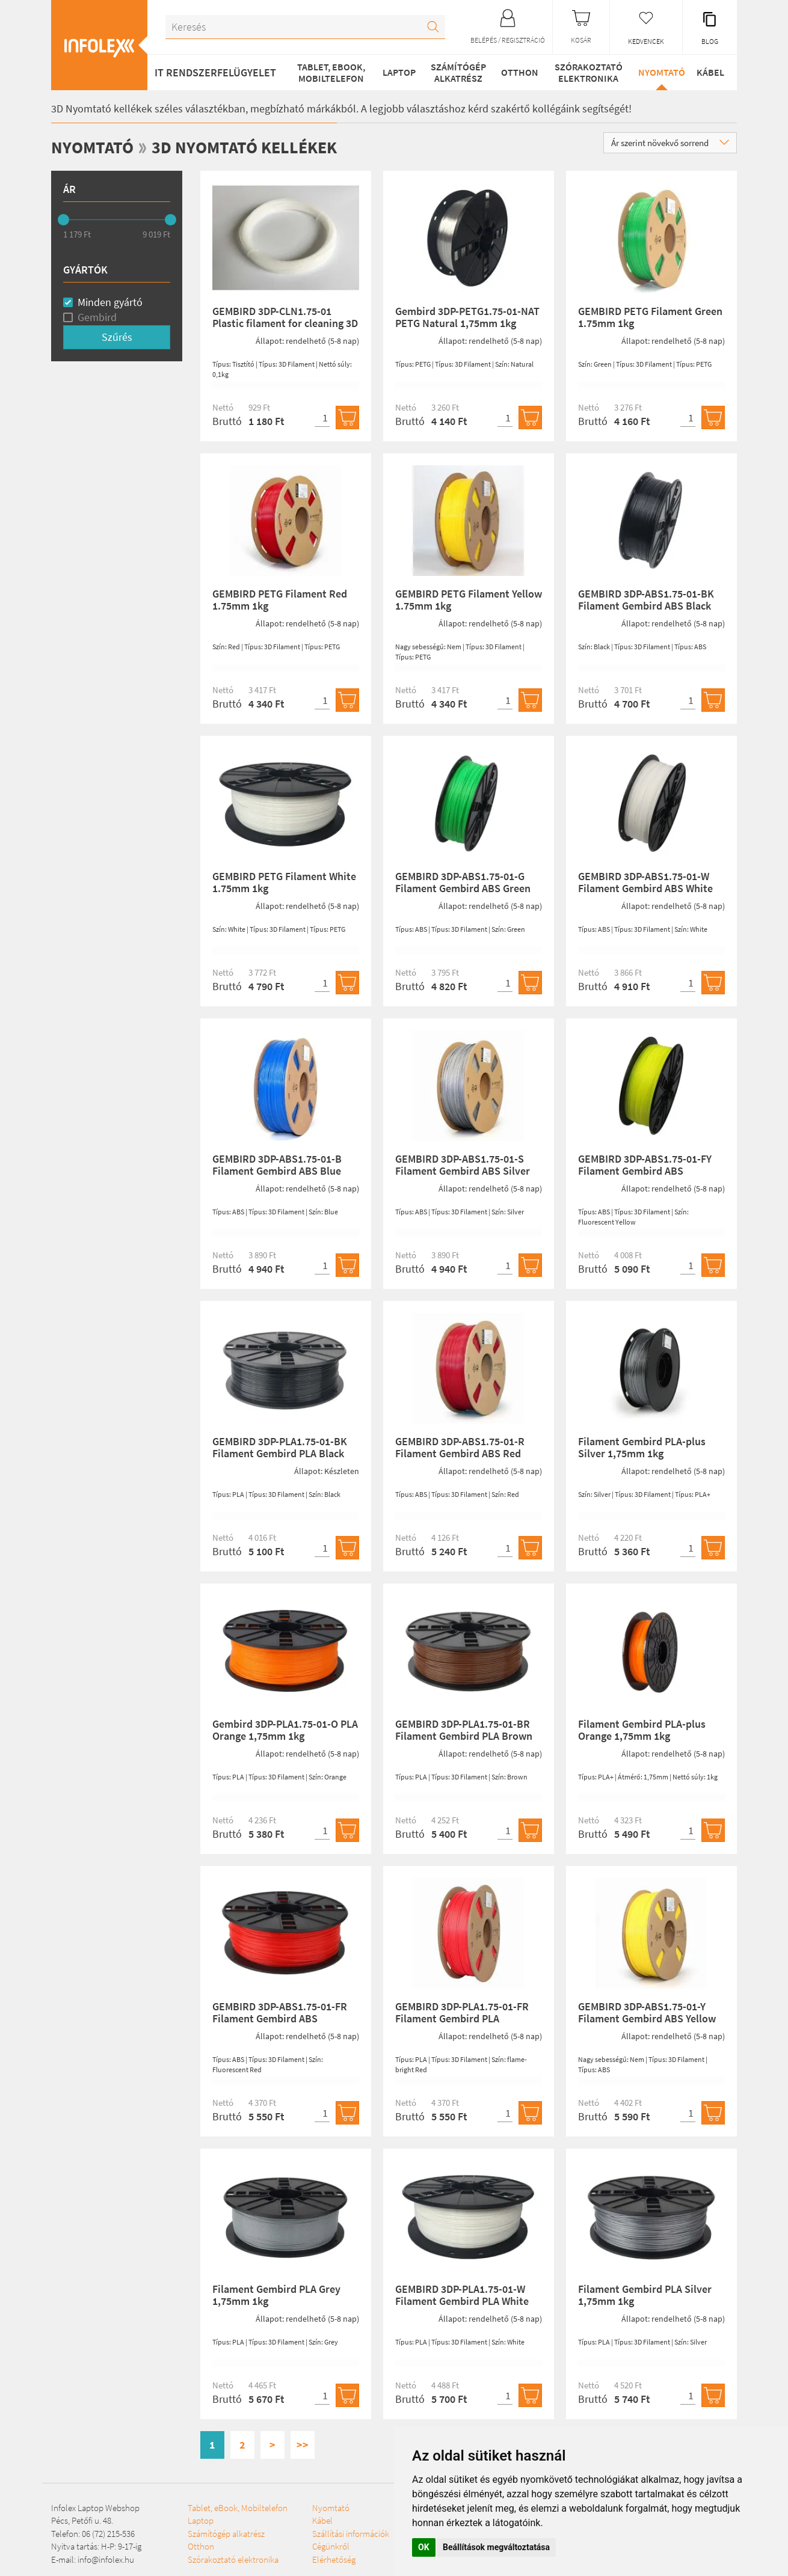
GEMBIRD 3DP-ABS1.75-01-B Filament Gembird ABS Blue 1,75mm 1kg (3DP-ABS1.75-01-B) (281, 1176)
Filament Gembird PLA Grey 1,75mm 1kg (276, 2295)
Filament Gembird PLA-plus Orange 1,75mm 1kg (642, 1730)
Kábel (708, 72)
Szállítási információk (310, 2559)
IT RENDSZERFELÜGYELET (215, 72)
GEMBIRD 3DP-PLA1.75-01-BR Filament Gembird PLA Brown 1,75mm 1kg (463, 1736)
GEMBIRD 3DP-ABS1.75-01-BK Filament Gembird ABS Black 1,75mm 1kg (646, 606)
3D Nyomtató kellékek (256, 146)
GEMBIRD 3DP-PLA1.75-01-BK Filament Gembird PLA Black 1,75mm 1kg (279, 1453)
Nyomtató (656, 72)
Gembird (97, 317)
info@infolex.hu (106, 2559)
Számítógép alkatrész (454, 72)
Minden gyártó (110, 301)
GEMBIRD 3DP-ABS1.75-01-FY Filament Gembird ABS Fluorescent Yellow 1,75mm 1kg (651, 1171)
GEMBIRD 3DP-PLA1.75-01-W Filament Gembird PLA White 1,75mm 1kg (462, 2301)
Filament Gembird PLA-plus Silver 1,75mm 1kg (642, 1447)
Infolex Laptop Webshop (95, 2507)
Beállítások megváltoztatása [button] (496, 2547)
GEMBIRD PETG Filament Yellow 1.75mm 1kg (468, 600)
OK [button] (423, 2547)
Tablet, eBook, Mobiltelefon (329, 72)
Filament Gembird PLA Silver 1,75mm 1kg (645, 2295)
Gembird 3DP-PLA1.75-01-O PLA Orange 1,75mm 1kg (285, 1730)
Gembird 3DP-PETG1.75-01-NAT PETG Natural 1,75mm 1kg (467, 317)
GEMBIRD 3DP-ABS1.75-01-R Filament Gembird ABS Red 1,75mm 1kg (460, 1453)
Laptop (396, 72)
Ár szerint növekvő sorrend (670, 142)
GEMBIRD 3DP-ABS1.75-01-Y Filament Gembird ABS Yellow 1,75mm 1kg (647, 2018)
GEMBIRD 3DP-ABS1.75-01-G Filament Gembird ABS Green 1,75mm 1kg (463, 888)
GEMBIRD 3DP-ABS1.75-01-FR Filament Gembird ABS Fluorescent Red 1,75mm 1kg (279, 2018)
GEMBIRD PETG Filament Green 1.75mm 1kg (650, 317)
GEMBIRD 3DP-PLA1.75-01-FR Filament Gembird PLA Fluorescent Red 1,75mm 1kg (462, 2018)
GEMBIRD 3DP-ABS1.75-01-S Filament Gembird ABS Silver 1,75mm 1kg (462, 1171)
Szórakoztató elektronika (584, 72)
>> (303, 2445)
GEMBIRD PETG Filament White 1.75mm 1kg (284, 882)
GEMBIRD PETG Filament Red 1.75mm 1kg (279, 600)
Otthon (516, 72)
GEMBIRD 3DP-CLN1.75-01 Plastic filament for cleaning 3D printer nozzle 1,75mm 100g (285, 323)
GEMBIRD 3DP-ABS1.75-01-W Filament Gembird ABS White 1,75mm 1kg (645, 888)
